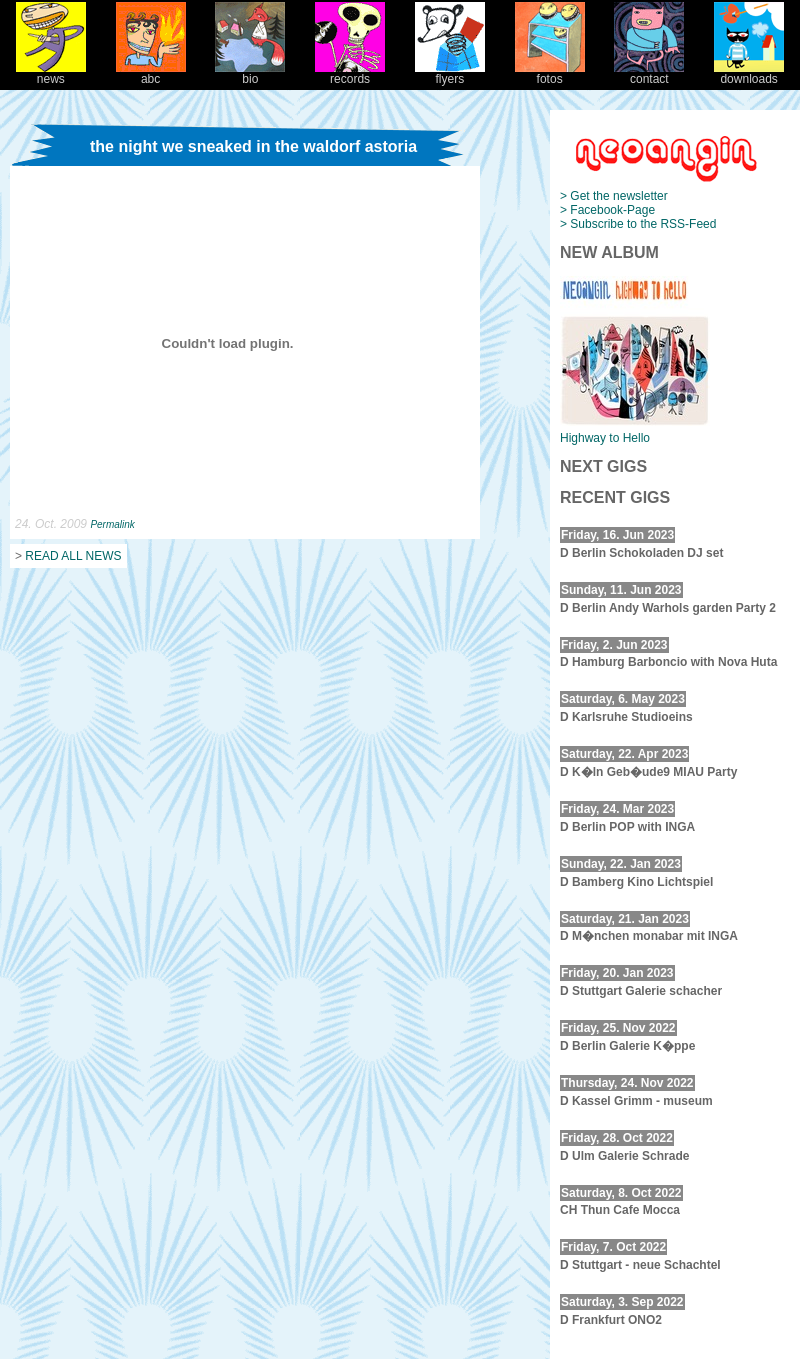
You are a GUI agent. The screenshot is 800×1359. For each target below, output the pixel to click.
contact (649, 73)
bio (250, 73)
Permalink (112, 524)
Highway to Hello (605, 438)
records (350, 73)
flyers (450, 73)
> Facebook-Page (607, 210)
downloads (749, 73)
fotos (550, 73)
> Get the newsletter (614, 196)
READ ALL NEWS (73, 556)
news (51, 73)
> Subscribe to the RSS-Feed (638, 224)
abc (151, 73)
